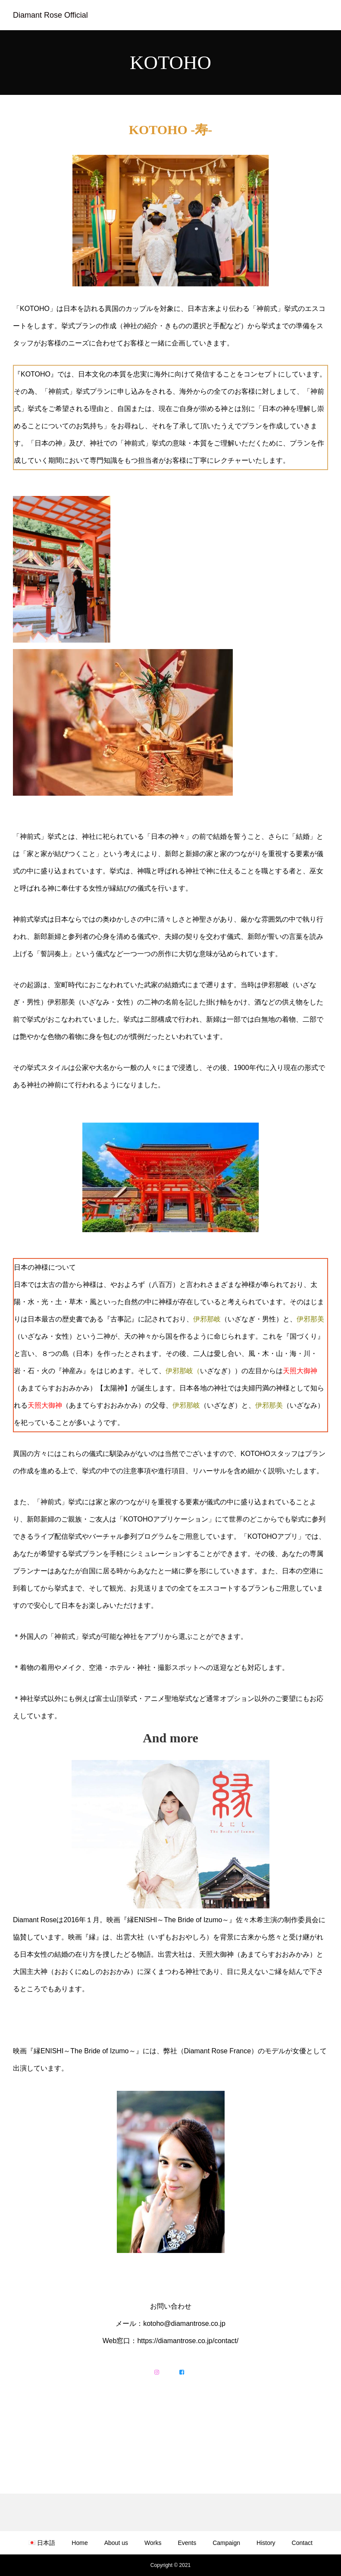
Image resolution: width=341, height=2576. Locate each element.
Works (152, 2542)
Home (80, 2542)
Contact (302, 2542)
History (266, 2542)
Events (187, 2542)
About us (116, 2542)
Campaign (226, 2542)
